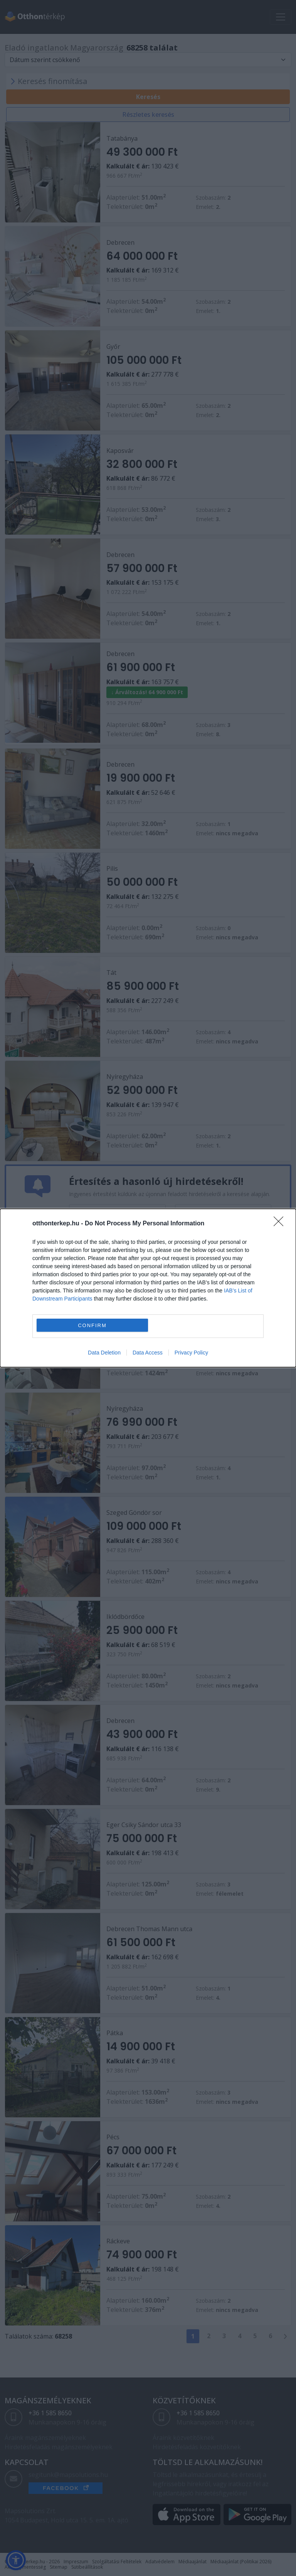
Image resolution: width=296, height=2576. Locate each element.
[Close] (281, 1223)
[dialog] (148, 1288)
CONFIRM (92, 1325)
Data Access (148, 1352)
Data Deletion (104, 1352)
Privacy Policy (191, 1352)
